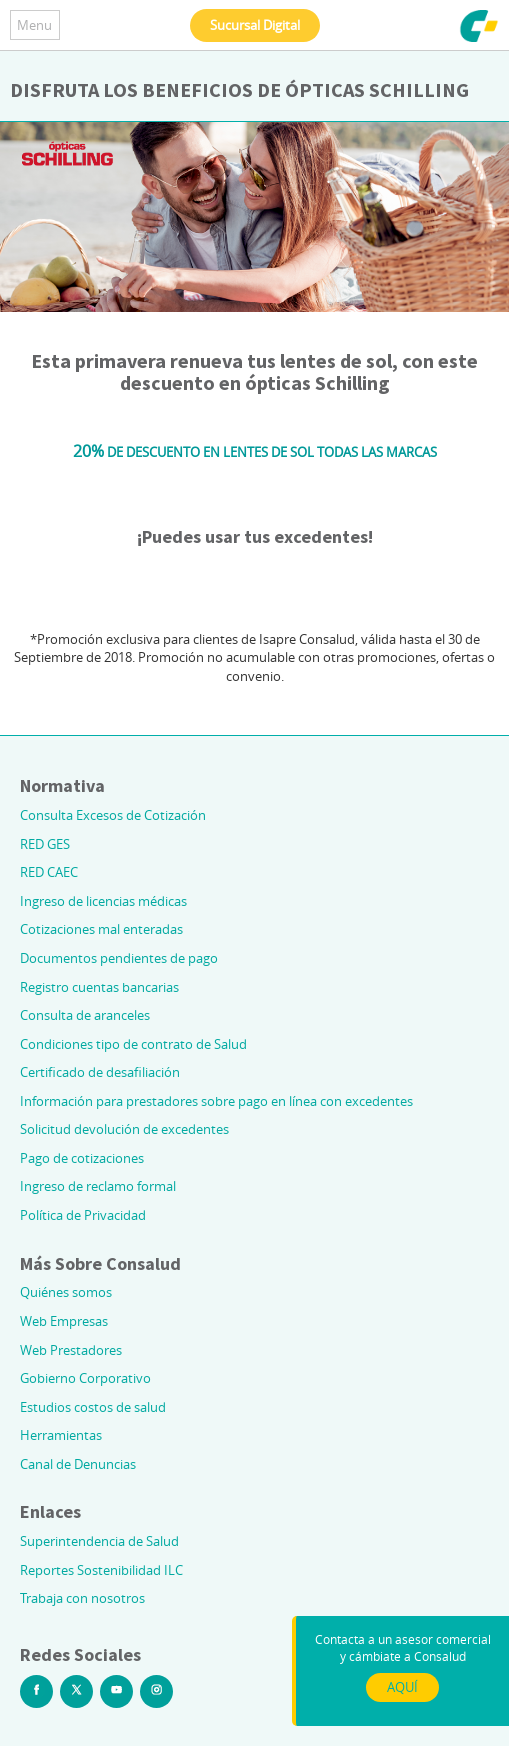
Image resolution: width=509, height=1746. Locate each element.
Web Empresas (64, 1321)
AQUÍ (402, 1687)
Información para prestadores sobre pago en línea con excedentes (216, 1101)
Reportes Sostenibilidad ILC (101, 1570)
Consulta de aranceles (85, 1015)
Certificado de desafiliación (100, 1072)
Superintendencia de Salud (99, 1541)
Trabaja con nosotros (82, 1598)
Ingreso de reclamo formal (98, 1186)
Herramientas (61, 1435)
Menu (34, 25)
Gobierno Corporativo (85, 1378)
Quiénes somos (66, 1292)
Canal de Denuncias (78, 1464)
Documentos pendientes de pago (119, 958)
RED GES (45, 844)
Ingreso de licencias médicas (103, 901)
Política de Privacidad (83, 1215)
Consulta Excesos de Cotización (113, 815)
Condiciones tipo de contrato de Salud (133, 1044)
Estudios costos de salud (93, 1407)
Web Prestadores (71, 1350)
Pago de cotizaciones (82, 1158)
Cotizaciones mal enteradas (101, 929)
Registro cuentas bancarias (99, 987)
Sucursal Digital (255, 25)
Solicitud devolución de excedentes (124, 1129)
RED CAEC (49, 872)
